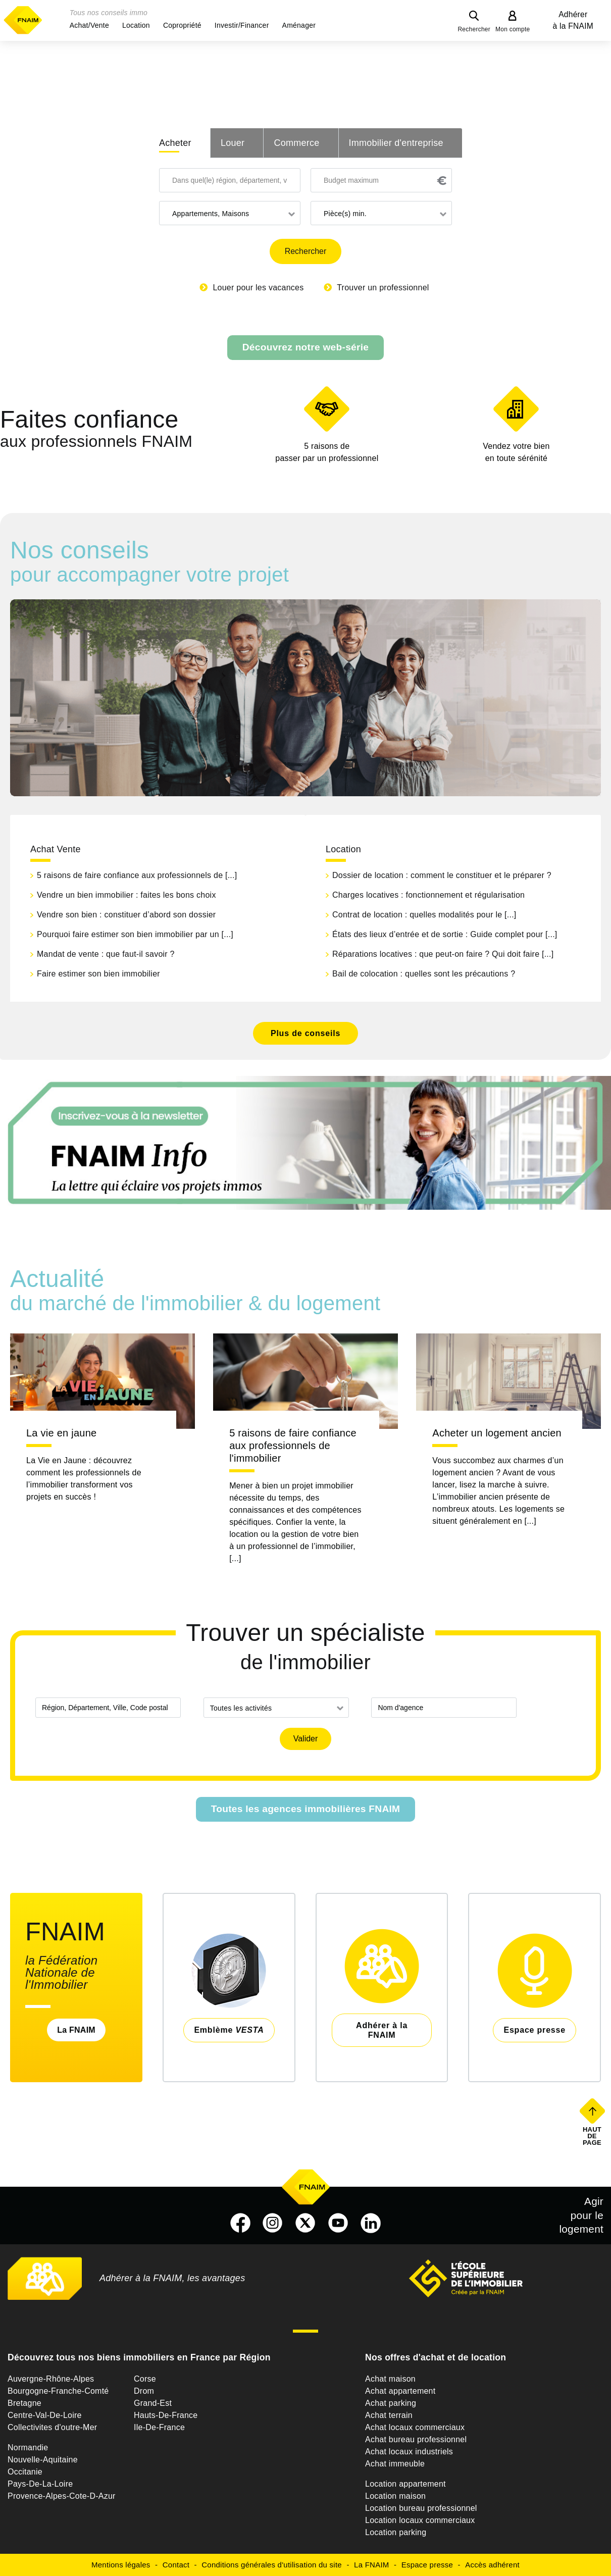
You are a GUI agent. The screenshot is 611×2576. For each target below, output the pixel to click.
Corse (145, 2379)
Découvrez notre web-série (305, 347)
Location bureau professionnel (421, 2508)
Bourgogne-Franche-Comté (58, 2391)
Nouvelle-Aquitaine (43, 2459)
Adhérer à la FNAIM (573, 20)
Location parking (395, 2532)
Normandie (28, 2447)
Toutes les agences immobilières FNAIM (305, 1809)
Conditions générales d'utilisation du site (271, 2564)
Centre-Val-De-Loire (45, 2415)
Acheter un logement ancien (497, 1432)
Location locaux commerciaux (420, 2520)
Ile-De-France (159, 2427)
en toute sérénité (516, 451)
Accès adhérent (492, 2564)
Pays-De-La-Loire (40, 2484)
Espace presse (427, 2564)
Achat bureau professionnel (416, 2439)
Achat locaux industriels (409, 2451)
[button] (89, 25)
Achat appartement (400, 2391)
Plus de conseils (305, 1033)
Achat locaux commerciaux (415, 2427)
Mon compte (512, 29)
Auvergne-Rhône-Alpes (51, 2379)
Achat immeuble (395, 2463)
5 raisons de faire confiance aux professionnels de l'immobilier (293, 1445)
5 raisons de (327, 453)
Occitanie (25, 2471)
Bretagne (24, 2403)
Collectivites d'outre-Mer (52, 2427)
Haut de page (593, 2136)
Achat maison (390, 2379)
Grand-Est (153, 2403)
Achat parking (390, 2403)
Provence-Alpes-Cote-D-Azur (62, 2496)
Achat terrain (389, 2415)
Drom (144, 2391)
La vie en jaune (61, 1432)
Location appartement (405, 2484)
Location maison (395, 2496)
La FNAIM (76, 2030)
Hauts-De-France (165, 2415)
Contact (176, 2564)
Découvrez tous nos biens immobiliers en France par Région (139, 2357)
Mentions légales (120, 2564)
